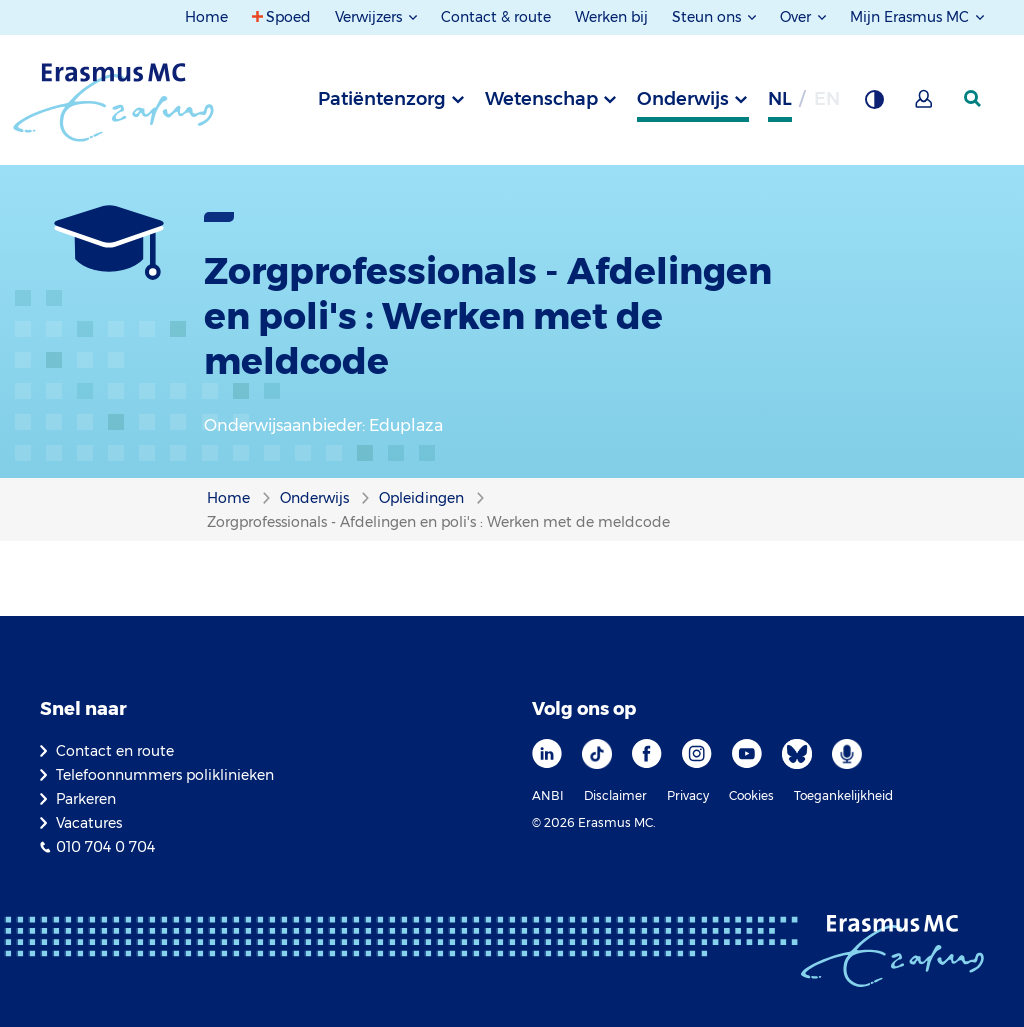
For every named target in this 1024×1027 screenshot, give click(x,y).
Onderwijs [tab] (683, 99)
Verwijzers (370, 17)
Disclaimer (615, 795)
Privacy (688, 795)
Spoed (288, 17)
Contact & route (496, 17)
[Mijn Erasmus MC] (925, 105)
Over (797, 17)
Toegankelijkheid (843, 795)
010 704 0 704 (105, 847)
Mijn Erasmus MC (911, 17)
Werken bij (611, 17)
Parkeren (86, 799)
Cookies (751, 795)
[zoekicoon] (974, 99)
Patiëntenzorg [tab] (382, 99)
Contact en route (115, 751)
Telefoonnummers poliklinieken (165, 775)
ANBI (548, 795)
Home (206, 17)
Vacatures (89, 823)
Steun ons (708, 17)
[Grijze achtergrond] (874, 105)
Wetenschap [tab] (541, 99)
